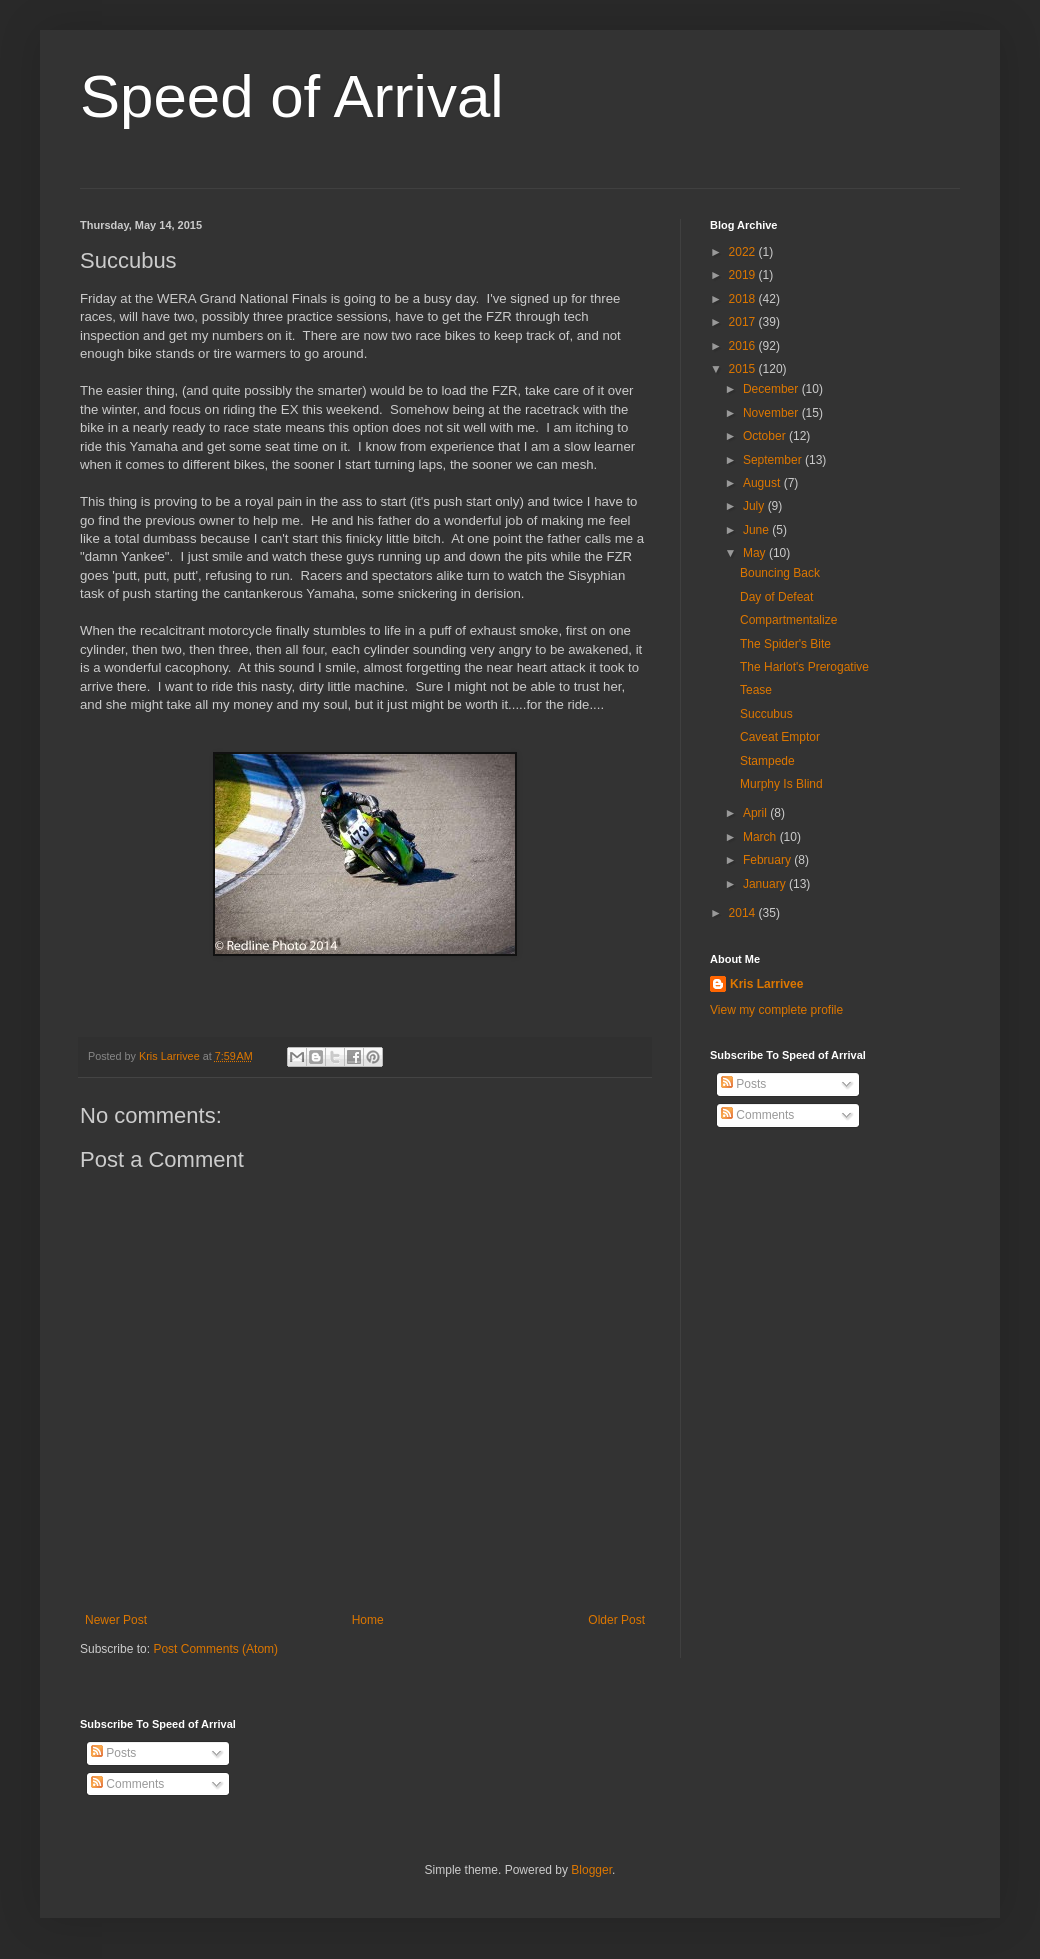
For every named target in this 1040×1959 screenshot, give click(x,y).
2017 (744, 322)
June (757, 530)
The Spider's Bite (785, 644)
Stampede (767, 761)
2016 (744, 346)
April (756, 813)
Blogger (591, 1870)
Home (368, 1620)
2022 (744, 252)
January (766, 884)
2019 (744, 275)
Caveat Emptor (780, 737)
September (774, 460)
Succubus (766, 714)
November (772, 413)
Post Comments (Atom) (215, 1649)
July (755, 506)
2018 (744, 299)
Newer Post (116, 1620)
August (763, 483)
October (766, 436)
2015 (744, 369)
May (756, 553)
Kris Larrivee (766, 984)
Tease (756, 690)
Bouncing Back (780, 573)
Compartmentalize (788, 620)
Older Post (616, 1620)
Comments (757, 1115)
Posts (743, 1084)
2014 (744, 913)
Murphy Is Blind (781, 784)
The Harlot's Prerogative (804, 667)
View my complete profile (776, 1010)
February (768, 860)
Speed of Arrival (292, 96)
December (772, 389)
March (761, 837)
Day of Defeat (776, 597)
